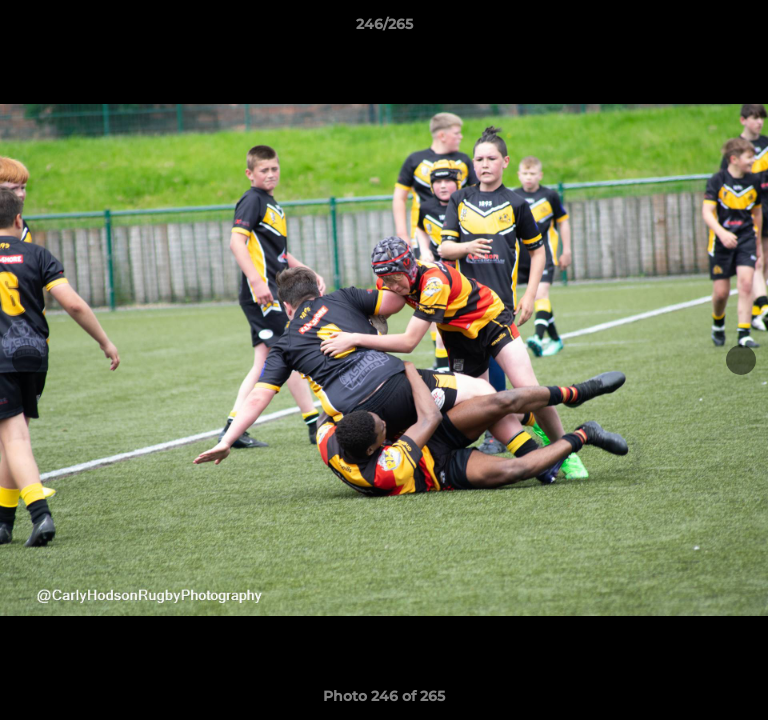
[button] (744, 29)
